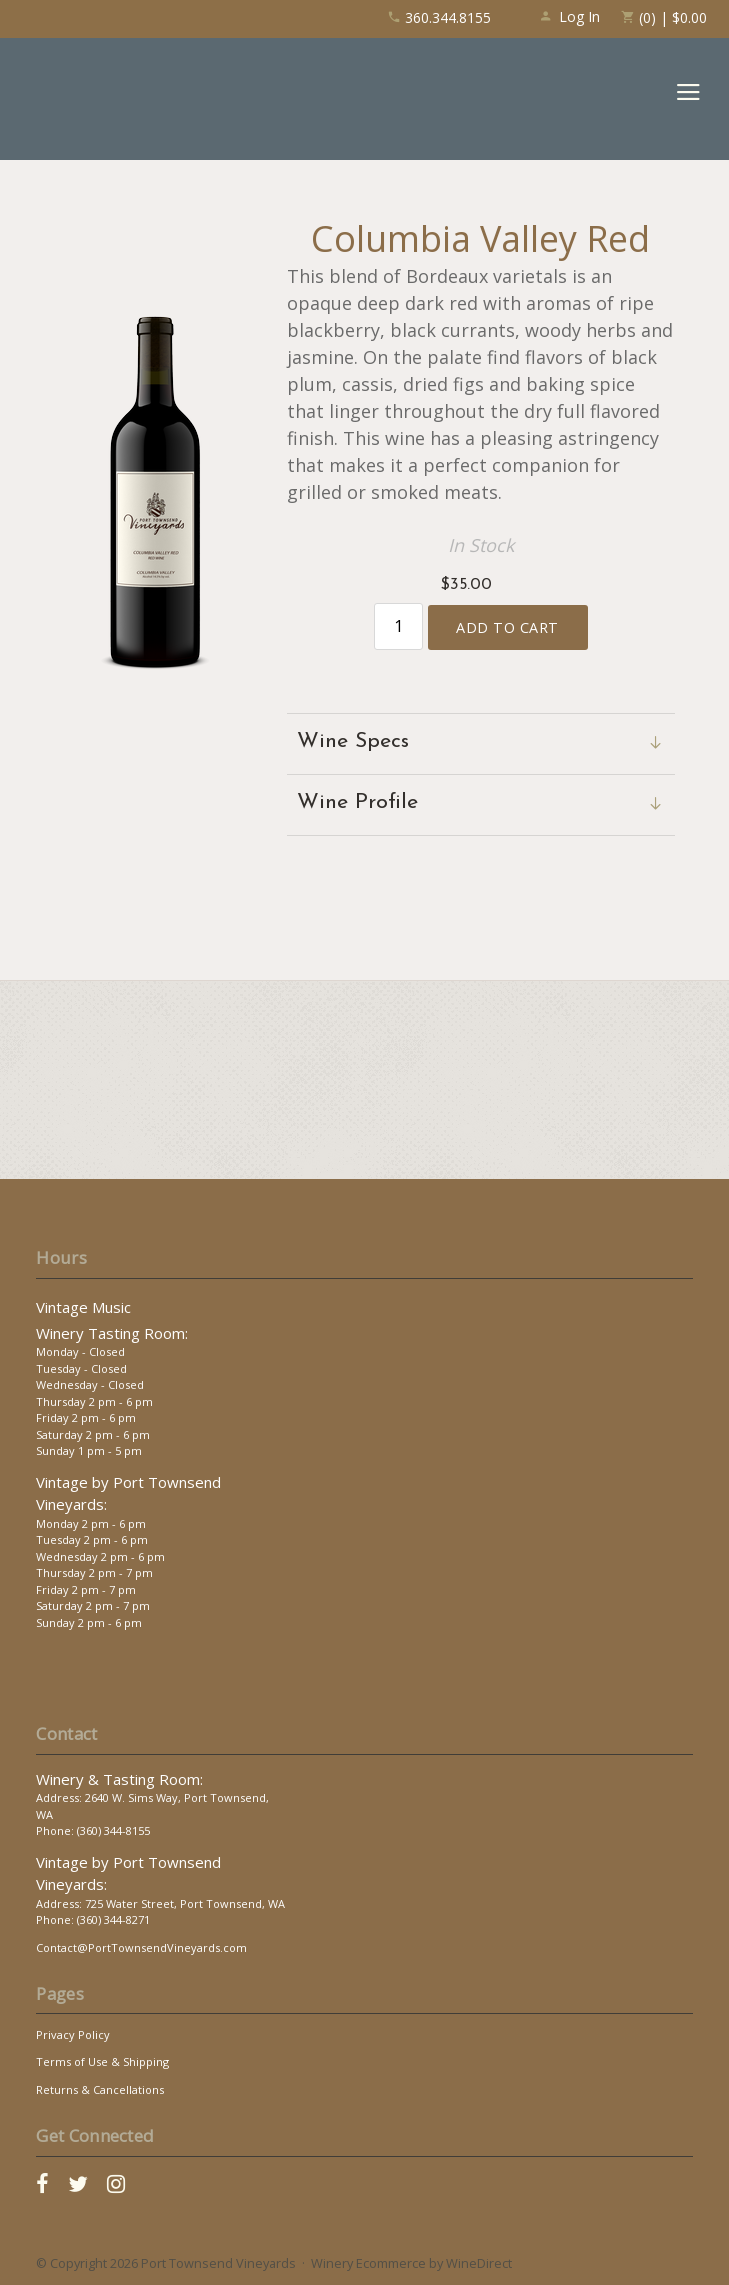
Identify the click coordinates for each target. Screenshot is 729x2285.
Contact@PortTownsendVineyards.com (141, 1947)
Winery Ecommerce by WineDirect (411, 2263)
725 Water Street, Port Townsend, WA (185, 1903)
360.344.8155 (439, 17)
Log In (569, 16)
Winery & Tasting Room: (119, 1779)
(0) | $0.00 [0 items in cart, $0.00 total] (663, 17)
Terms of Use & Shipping (102, 2061)
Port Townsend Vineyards (112, 99)
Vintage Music (83, 1307)
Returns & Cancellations (100, 2089)
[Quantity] (398, 626)
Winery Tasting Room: (112, 1333)
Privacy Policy (73, 2034)
